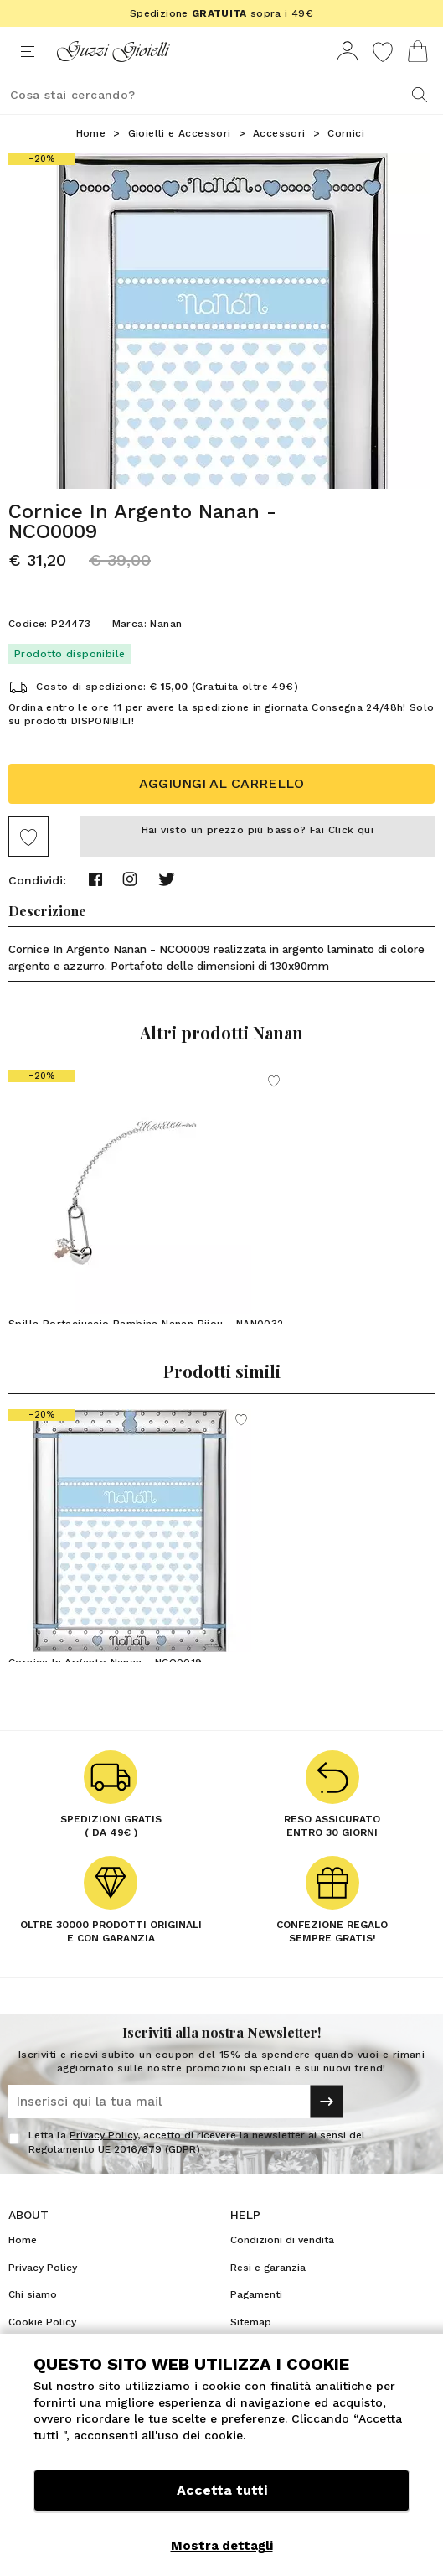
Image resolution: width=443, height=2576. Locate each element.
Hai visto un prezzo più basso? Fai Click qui (258, 830)
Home (91, 133)
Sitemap (250, 2322)
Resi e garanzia (268, 2267)
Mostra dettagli (222, 2545)
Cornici (345, 133)
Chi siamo (32, 2294)
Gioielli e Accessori (179, 133)
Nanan (166, 624)
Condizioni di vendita (282, 2240)
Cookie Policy (42, 2322)
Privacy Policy (103, 2135)
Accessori (279, 133)
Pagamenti (256, 2294)
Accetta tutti (222, 2490)
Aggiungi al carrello (221, 783)
